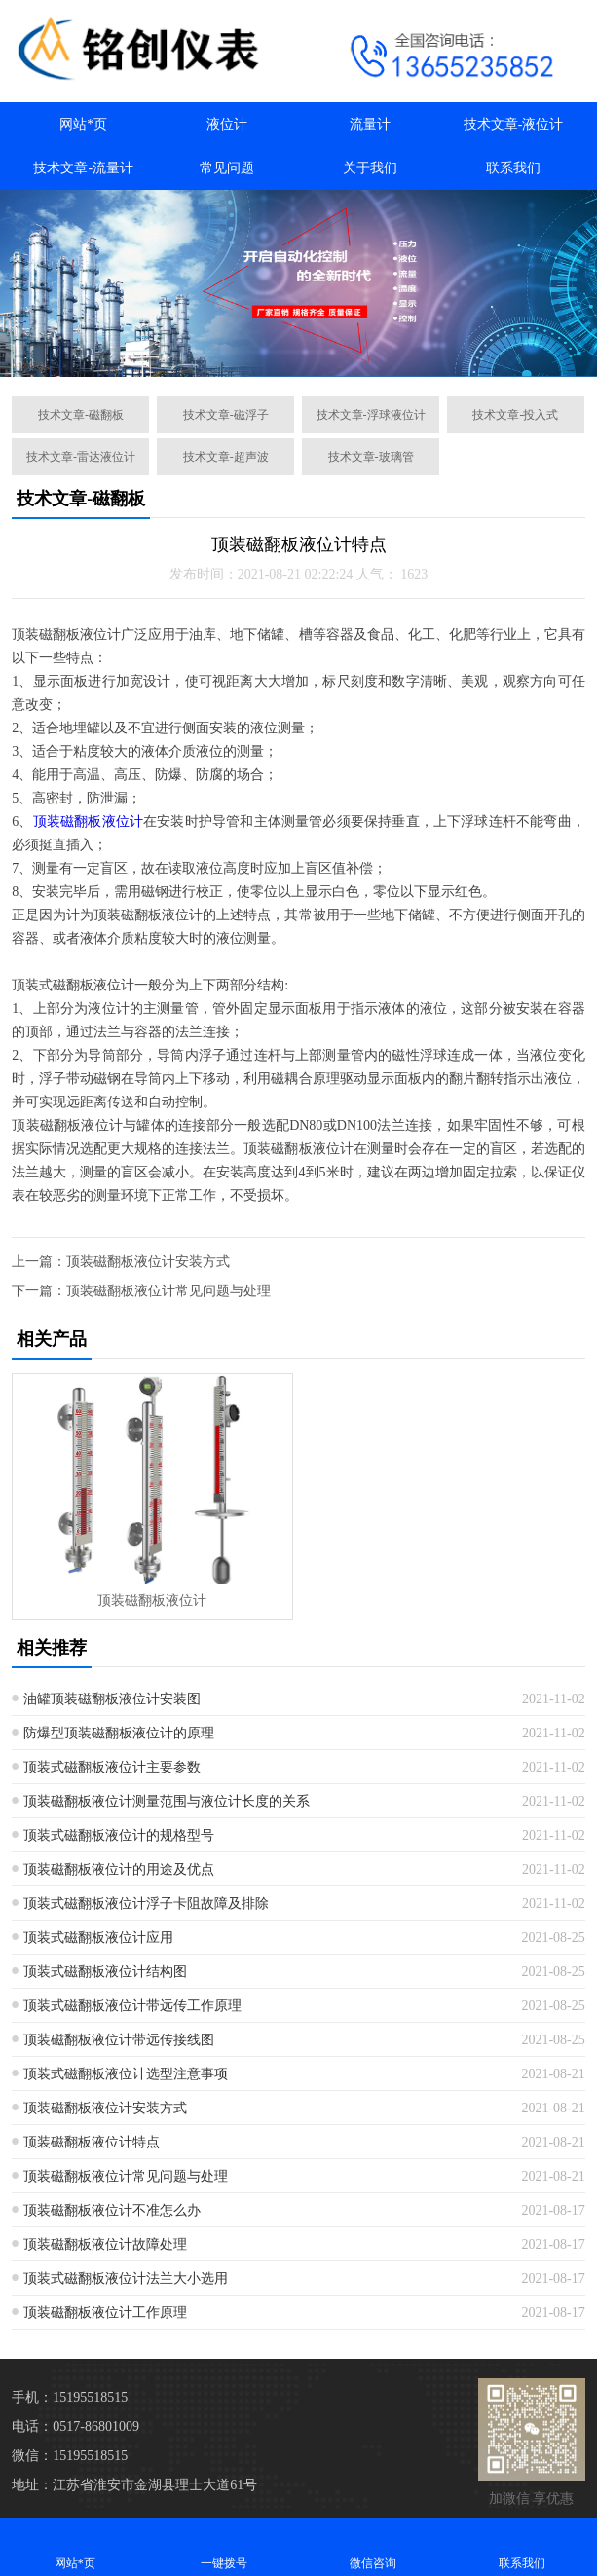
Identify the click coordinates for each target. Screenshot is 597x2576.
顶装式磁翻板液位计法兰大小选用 (125, 2278)
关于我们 (370, 168)
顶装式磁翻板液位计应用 (98, 1937)
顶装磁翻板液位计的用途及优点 (118, 1869)
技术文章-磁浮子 (226, 415)
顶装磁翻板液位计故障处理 (105, 2244)
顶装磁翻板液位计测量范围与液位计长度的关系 (166, 1801)
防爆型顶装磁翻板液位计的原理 (118, 1733)
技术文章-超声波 (226, 457)
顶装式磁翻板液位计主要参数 (112, 1767)
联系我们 (513, 168)
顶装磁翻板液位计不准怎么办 (112, 2210)
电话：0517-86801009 (75, 2426)
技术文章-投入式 (515, 415)
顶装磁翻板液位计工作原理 (105, 2312)
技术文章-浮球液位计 (371, 415)
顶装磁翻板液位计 (88, 821)
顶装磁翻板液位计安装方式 (148, 1261)
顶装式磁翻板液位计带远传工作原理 (132, 2005)
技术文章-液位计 (514, 124)
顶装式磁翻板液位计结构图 (105, 1971)
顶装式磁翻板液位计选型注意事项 (125, 2074)
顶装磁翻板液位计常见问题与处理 (168, 1291)
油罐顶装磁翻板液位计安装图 (112, 1699)
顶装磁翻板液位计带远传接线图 (118, 2040)
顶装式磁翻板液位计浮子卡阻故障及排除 (146, 1903)
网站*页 (83, 124)
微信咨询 (373, 2546)
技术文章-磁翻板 (81, 415)
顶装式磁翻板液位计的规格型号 (118, 1835)
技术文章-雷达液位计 (80, 457)
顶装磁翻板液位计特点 (91, 2142)
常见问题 (227, 168)
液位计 (226, 124)
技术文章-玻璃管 (371, 457)
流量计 (370, 124)
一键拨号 (223, 2546)
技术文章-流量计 (83, 168)
